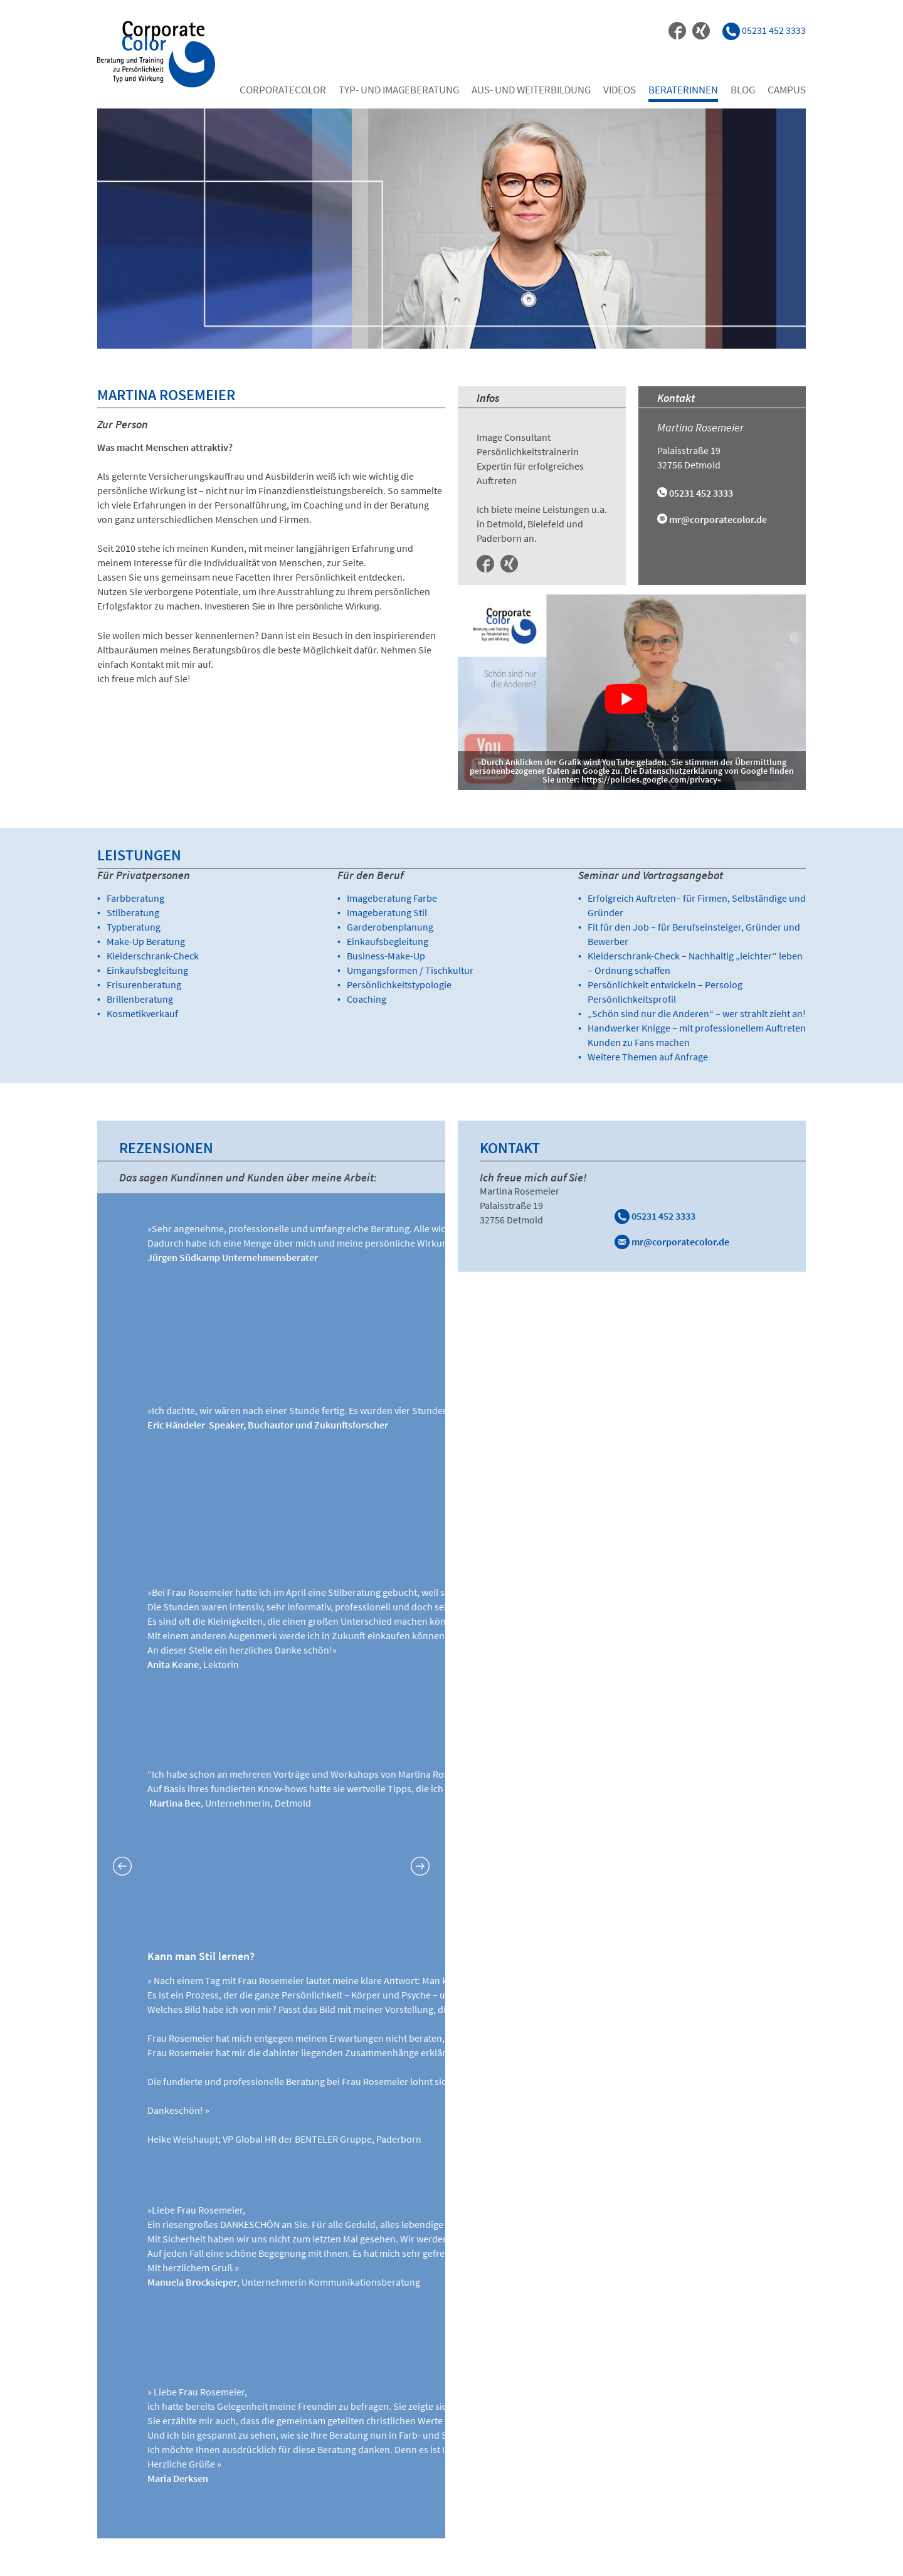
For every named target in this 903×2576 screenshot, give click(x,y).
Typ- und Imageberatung (399, 90)
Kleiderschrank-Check (153, 955)
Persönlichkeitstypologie (399, 984)
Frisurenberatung (144, 984)
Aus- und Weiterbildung (531, 90)
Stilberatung (133, 912)
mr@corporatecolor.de (718, 519)
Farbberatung (135, 898)
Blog (743, 90)
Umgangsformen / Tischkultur (410, 970)
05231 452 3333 (655, 1216)
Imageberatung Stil (387, 912)
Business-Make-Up (386, 955)
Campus (787, 90)
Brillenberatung (140, 999)
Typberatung (134, 927)
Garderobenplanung (390, 927)
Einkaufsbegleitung (147, 970)
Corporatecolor (283, 90)
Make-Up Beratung (146, 941)
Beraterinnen (683, 90)
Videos (619, 90)
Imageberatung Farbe (392, 898)
